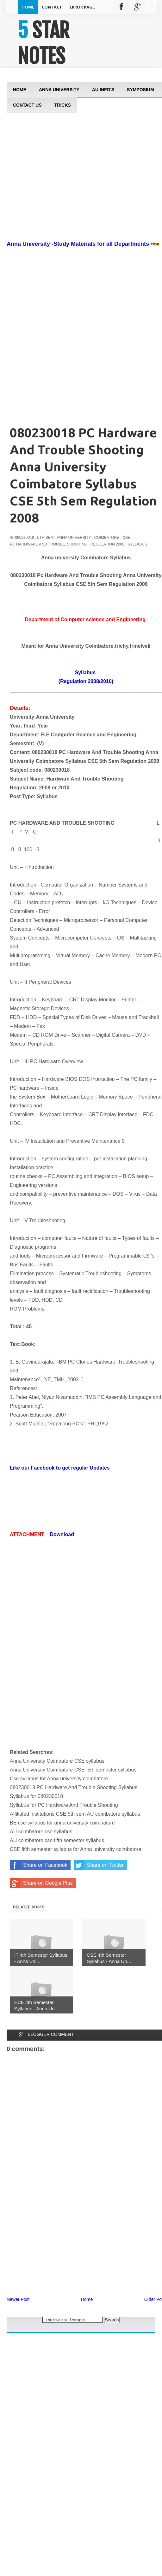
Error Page (82, 7)
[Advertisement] (38, 2347)
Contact (52, 7)
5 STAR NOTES (44, 43)
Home (28, 7)
